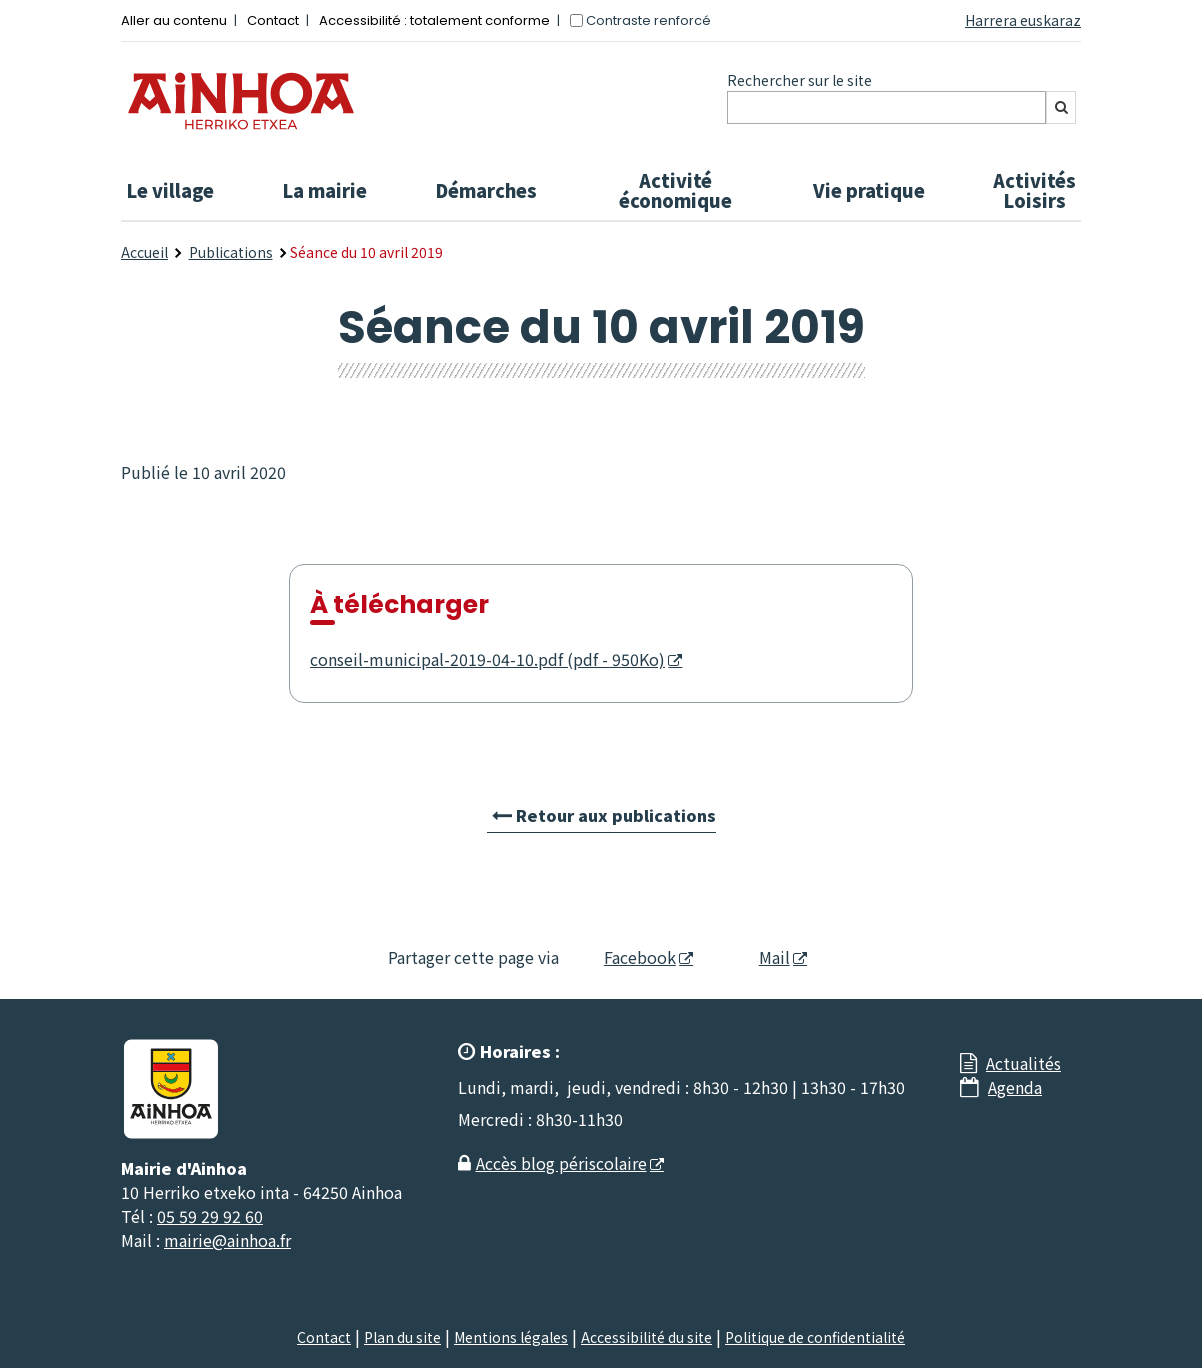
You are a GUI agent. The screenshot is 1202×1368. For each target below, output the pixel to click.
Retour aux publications (616, 815)
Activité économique (675, 190)
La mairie (324, 190)
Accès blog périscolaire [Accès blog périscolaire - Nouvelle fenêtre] (561, 1163)
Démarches (486, 190)
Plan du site (402, 1337)
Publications (231, 252)
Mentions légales (511, 1337)
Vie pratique (869, 190)
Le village (170, 190)
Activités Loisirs (1034, 190)
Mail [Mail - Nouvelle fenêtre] (757, 957)
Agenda (1015, 1087)
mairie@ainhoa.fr (227, 1240)
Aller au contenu (174, 20)
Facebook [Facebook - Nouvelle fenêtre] (627, 957)
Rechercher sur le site (799, 80)
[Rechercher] (1061, 107)
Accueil (144, 252)
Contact (273, 20)
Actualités (1023, 1063)
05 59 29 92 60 (210, 1216)
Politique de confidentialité (815, 1337)
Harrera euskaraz (1023, 20)
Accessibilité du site (646, 1337)
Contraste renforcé (648, 20)
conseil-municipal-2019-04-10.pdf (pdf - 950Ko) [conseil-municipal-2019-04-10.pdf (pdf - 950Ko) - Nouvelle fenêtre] (487, 659)
